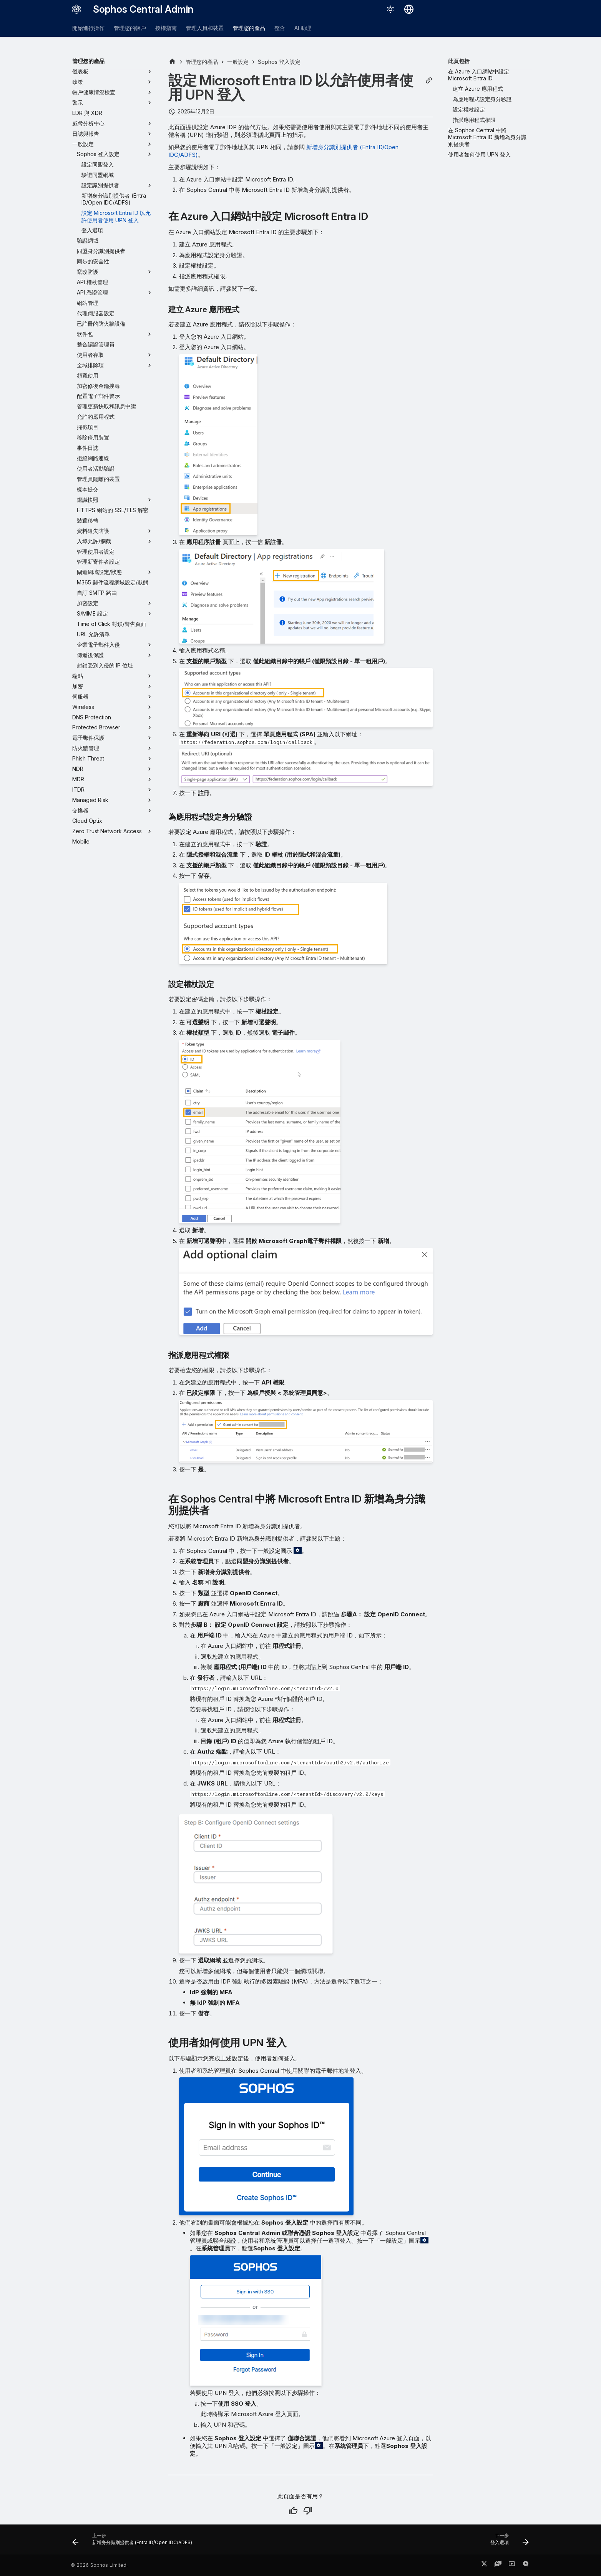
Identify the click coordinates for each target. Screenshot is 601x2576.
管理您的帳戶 (130, 28)
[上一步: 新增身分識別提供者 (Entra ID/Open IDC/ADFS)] (134, 2541)
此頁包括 (459, 61)
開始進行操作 (88, 28)
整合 (279, 28)
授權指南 (166, 28)
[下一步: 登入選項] (507, 2541)
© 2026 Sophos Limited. (99, 2565)
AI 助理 (302, 28)
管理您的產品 (249, 28)
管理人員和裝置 (205, 28)
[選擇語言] (409, 9)
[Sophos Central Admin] (76, 9)
